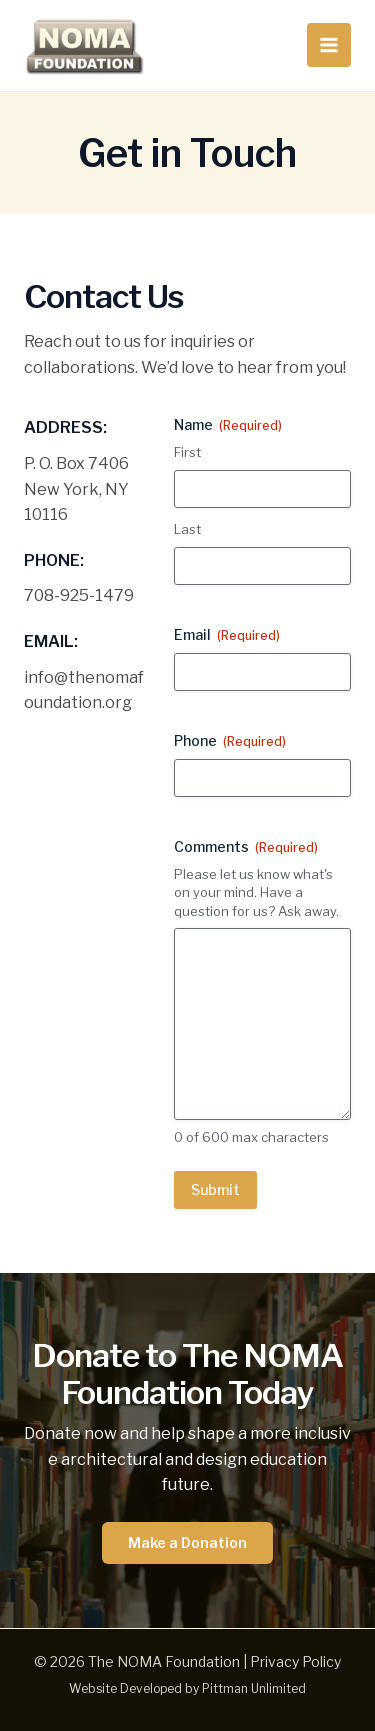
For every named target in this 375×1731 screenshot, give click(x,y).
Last (187, 529)
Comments (246, 847)
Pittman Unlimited (254, 1688)
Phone (230, 741)
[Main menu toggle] (329, 45)
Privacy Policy (295, 1661)
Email (227, 635)
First (187, 452)
